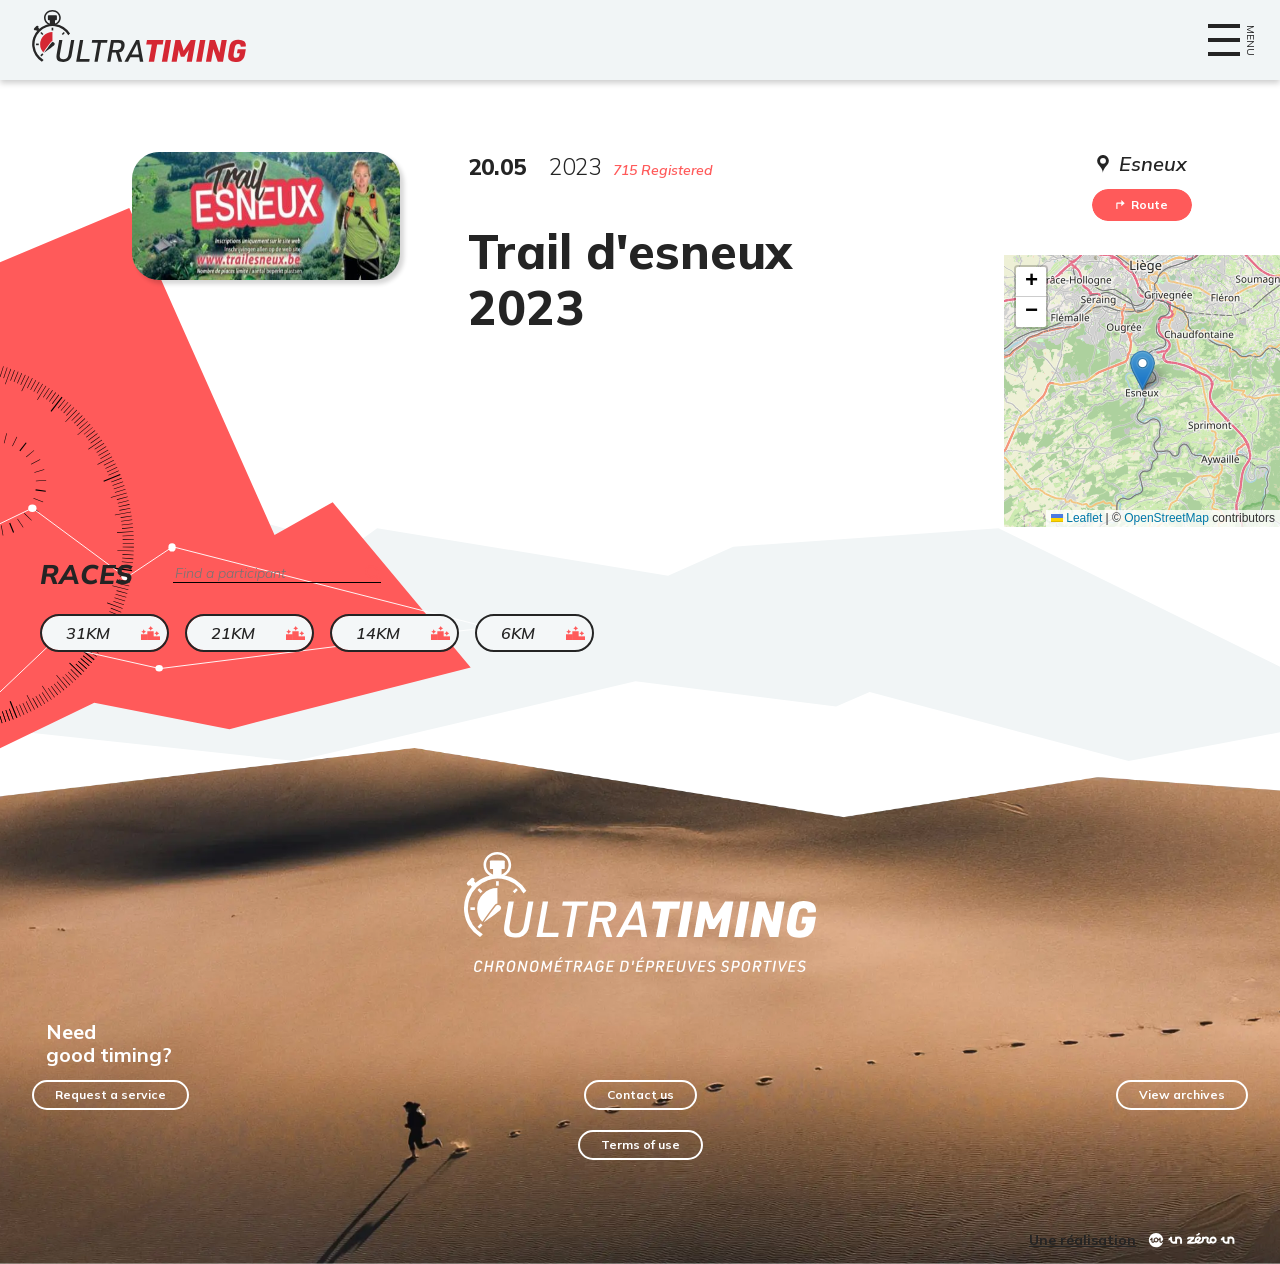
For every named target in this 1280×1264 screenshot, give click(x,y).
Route (1142, 204)
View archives (1182, 1094)
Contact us (640, 1094)
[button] (1142, 370)
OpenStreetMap (1166, 518)
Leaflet (1076, 518)
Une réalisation (1082, 1240)
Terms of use (640, 1144)
